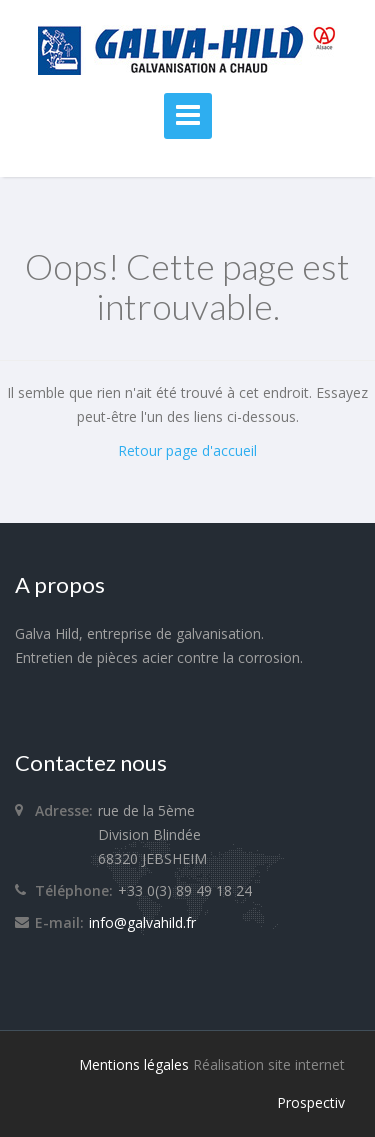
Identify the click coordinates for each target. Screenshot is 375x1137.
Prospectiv (311, 1102)
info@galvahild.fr (142, 922)
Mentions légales (134, 1064)
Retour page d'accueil (187, 450)
